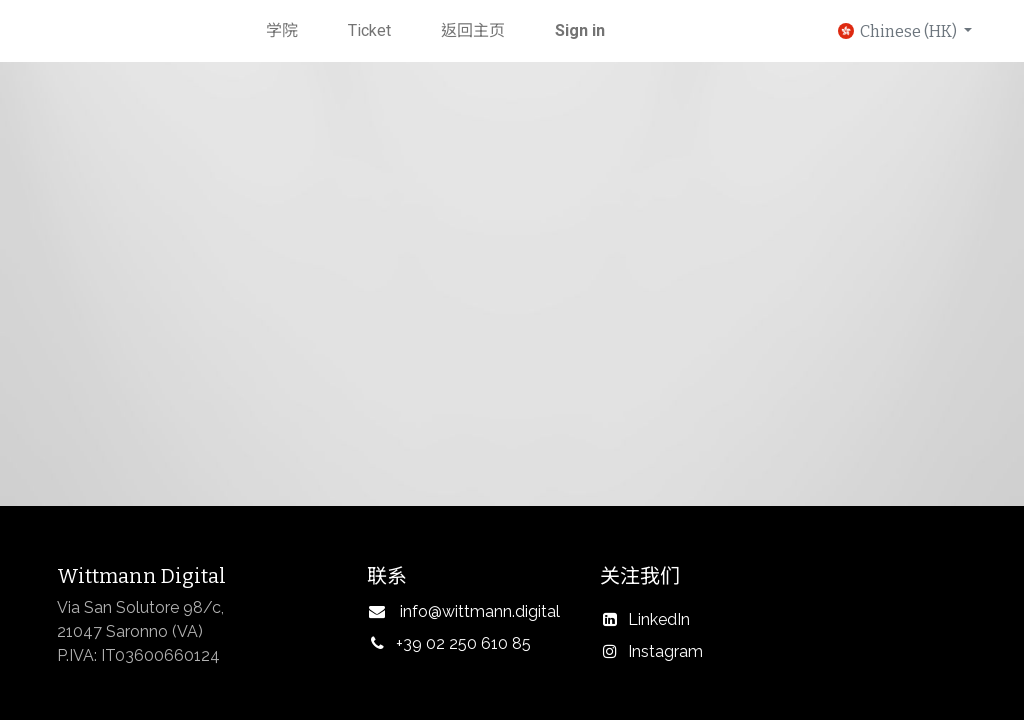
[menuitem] (282, 31)
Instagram (665, 651)
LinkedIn (659, 619)
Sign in (580, 30)
